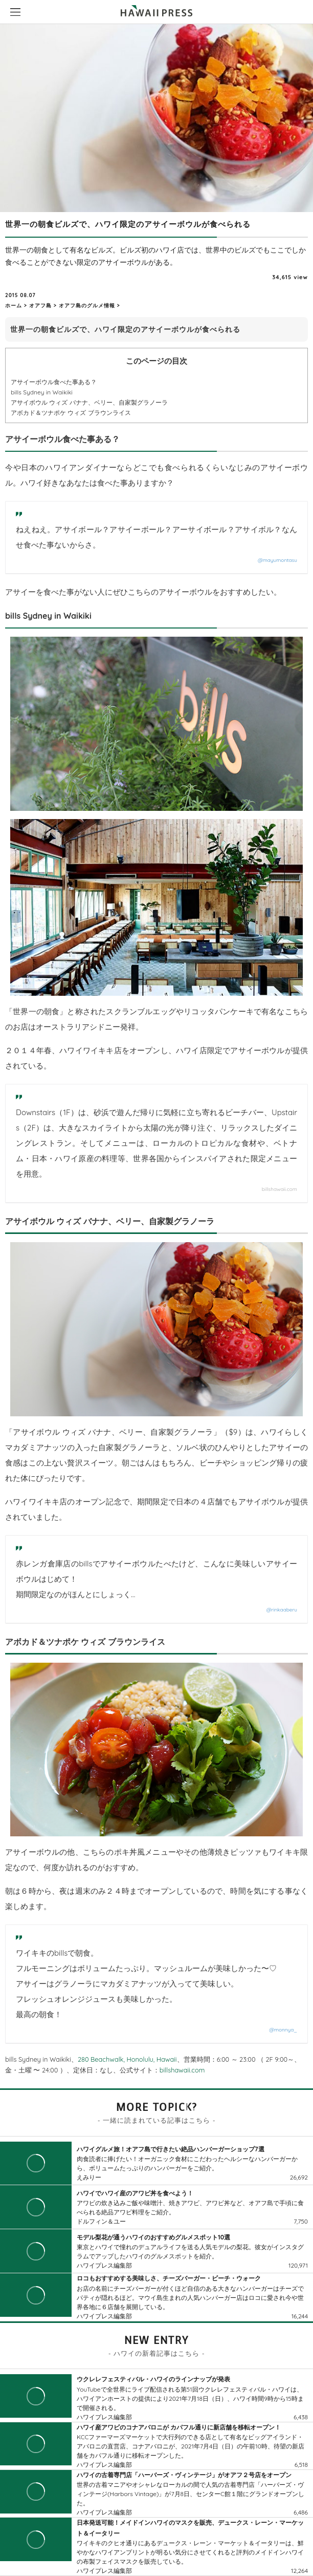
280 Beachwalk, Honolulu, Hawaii (127, 2059)
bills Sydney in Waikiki (42, 392)
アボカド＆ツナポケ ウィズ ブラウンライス (71, 412)
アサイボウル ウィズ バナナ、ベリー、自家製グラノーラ (89, 402)
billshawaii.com (279, 1189)
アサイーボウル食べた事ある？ (54, 382)
